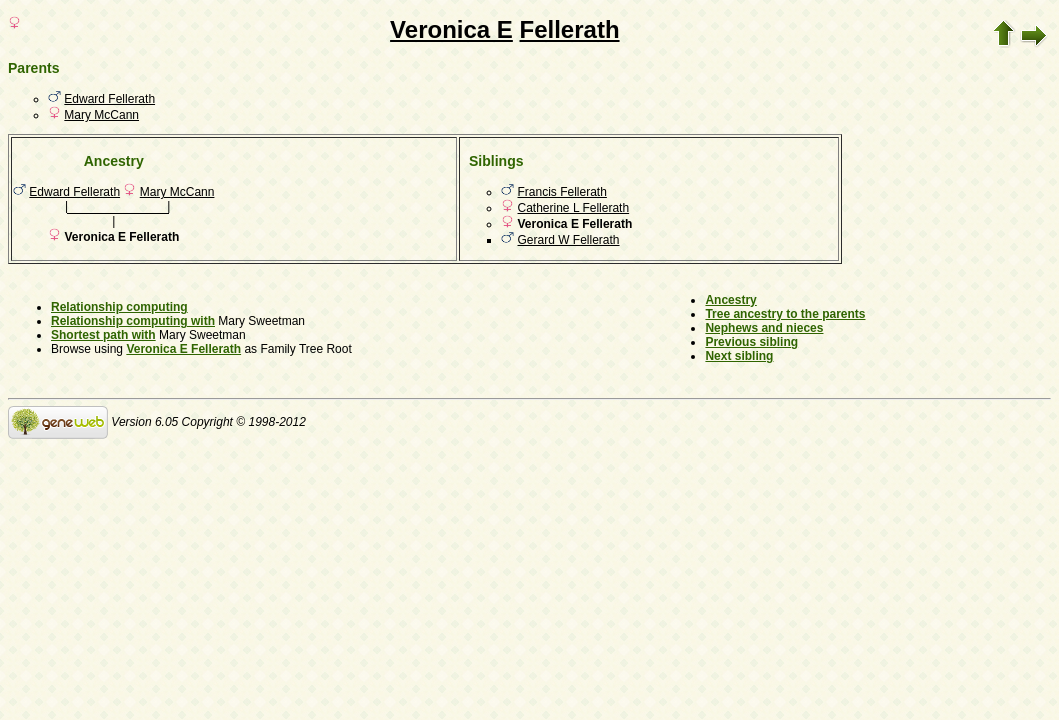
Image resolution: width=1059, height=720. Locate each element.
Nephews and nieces (764, 328)
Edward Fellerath (109, 99)
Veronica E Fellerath (183, 349)
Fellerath (570, 29)
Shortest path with (103, 335)
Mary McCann (101, 115)
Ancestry (730, 300)
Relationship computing (119, 307)
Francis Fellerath (562, 192)
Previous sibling (751, 342)
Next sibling (739, 356)
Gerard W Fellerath (569, 240)
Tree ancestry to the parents (785, 314)
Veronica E (451, 29)
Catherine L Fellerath (574, 208)
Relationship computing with (133, 321)
